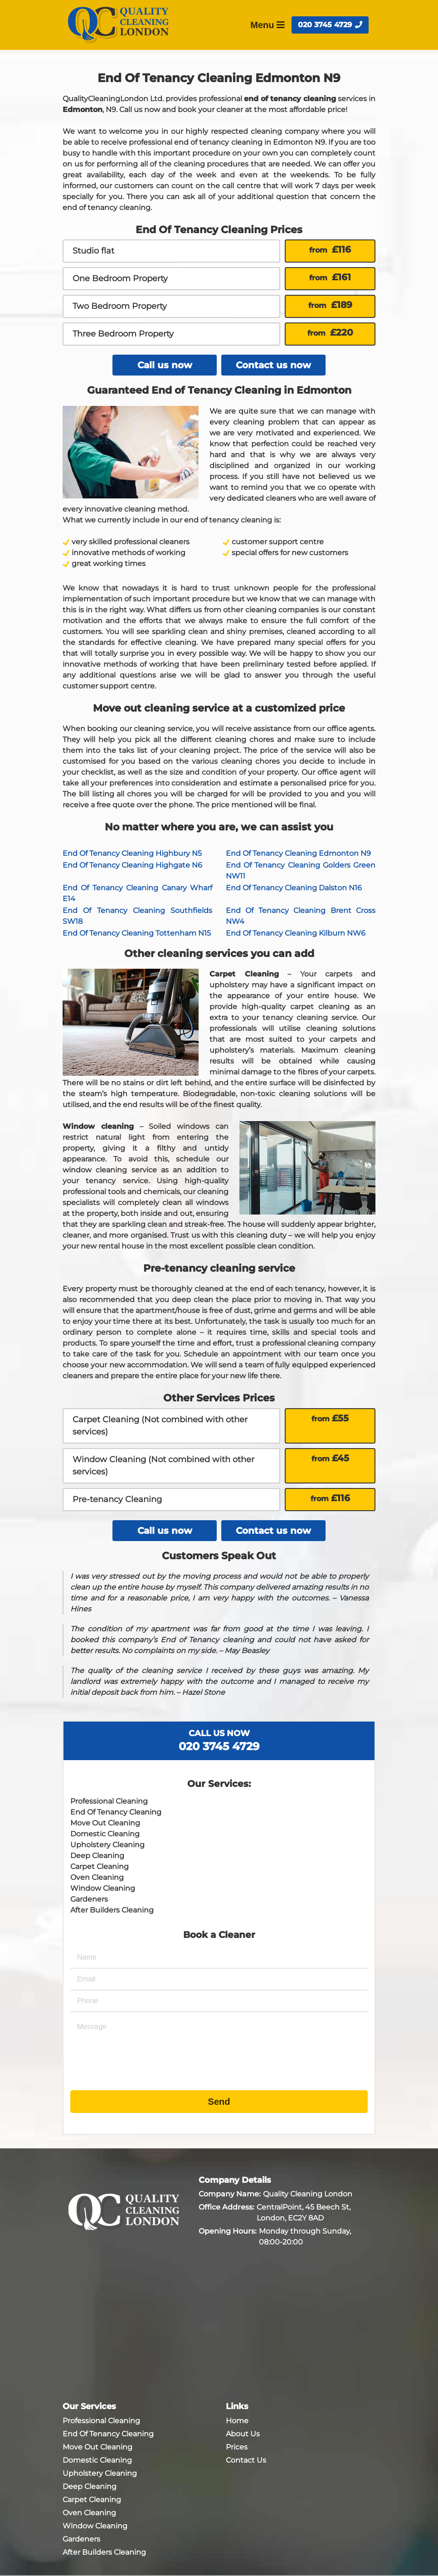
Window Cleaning (102, 1888)
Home (237, 2420)
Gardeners (89, 1899)
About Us (243, 2434)
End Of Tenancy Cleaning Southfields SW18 (137, 916)
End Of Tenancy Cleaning (115, 1812)
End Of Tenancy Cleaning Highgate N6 (132, 865)
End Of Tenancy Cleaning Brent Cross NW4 (300, 916)
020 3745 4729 (330, 24)
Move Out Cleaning (105, 1823)
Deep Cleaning (97, 1855)
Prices (237, 2447)
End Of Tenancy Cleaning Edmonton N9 (298, 853)
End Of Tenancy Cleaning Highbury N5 (132, 853)
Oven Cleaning (97, 1877)
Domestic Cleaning (105, 1834)
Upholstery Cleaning (107, 1844)
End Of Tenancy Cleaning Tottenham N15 (137, 933)
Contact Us (246, 2460)
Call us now (164, 365)
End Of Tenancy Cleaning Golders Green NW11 (300, 870)
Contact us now (273, 365)
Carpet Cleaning (99, 1866)
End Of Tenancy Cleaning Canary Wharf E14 (137, 893)
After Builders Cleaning (112, 1910)
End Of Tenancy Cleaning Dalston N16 (294, 887)
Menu (267, 24)
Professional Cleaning (109, 1801)
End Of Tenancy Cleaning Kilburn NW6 (295, 933)
